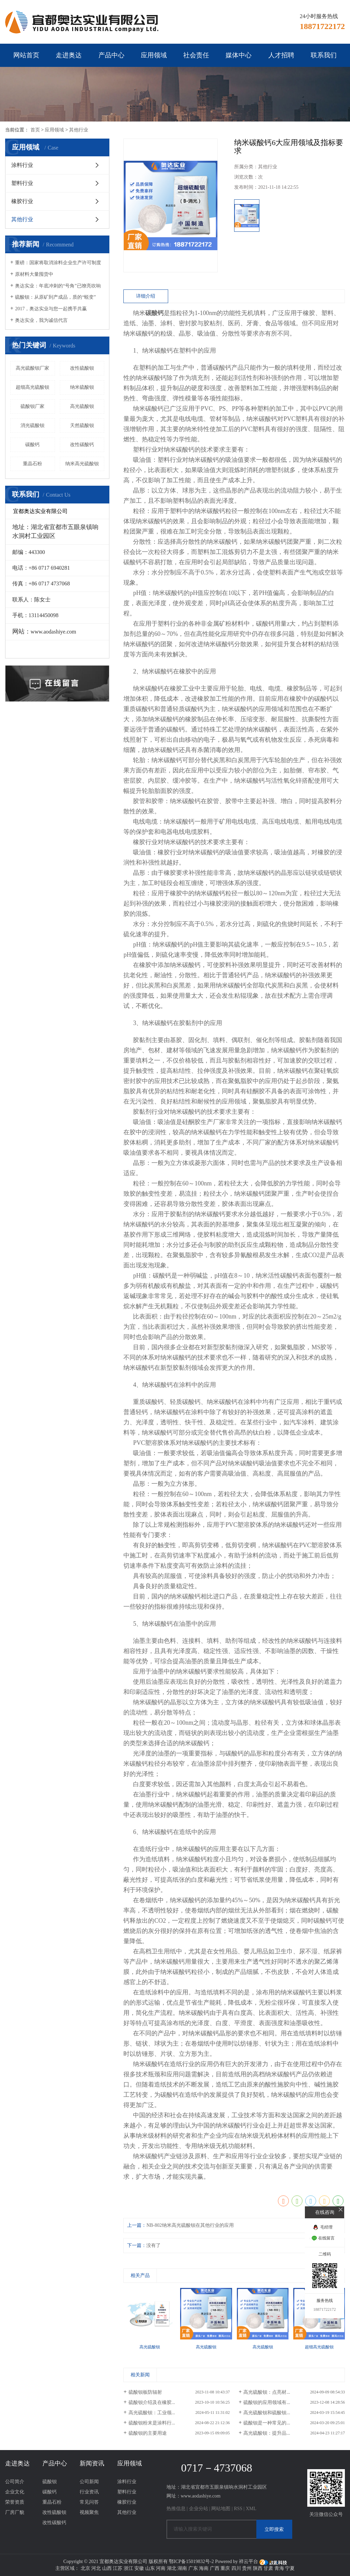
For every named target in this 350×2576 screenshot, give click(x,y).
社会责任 (196, 55)
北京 (85, 2568)
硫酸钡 (49, 2481)
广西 (214, 2568)
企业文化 (14, 2491)
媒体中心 (239, 55)
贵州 (247, 2568)
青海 (279, 2568)
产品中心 (111, 55)
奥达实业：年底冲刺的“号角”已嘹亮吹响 (57, 285)
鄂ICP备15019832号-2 (191, 2561)
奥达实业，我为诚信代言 (41, 320)
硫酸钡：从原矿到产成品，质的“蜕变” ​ (56, 297)
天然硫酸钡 (82, 425)
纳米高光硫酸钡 (82, 463)
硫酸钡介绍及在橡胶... (152, 2402)
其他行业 (78, 129)
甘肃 (268, 2568)
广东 (193, 2568)
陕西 (257, 2568)
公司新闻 (89, 2481)
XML (251, 2508)
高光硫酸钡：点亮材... (266, 2392)
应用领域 (154, 55)
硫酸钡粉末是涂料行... (152, 2422)
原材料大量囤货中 (34, 274)
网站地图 (220, 2508)
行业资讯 (89, 2491)
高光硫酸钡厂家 (32, 368)
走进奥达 (69, 55)
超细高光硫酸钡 (32, 387)
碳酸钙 (32, 444)
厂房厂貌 (14, 2512)
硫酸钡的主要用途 (148, 2433)
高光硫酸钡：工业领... (152, 2412)
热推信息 (176, 2508)
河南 (160, 2568)
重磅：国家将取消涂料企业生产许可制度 (58, 262)
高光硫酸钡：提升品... (266, 2433)
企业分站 (198, 2508)
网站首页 (26, 55)
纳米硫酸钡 (82, 387)
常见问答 (89, 2502)
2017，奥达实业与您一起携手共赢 (51, 308)
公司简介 (14, 2481)
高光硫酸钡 (82, 406)
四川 (236, 2568)
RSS (238, 2508)
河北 (96, 2568)
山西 (107, 2568)
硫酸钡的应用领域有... (266, 2402)
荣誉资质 (14, 2502)
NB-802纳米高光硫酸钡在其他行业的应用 (189, 2225)
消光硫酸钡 (32, 425)
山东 (150, 2568)
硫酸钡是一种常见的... (266, 2422)
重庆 (225, 2568)
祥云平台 (248, 2561)
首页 (35, 129)
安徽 (139, 2568)
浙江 (128, 2568)
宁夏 (290, 2568)
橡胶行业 (22, 201)
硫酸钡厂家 (32, 406)
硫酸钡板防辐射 (145, 2392)
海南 (203, 2568)
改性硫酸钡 (82, 368)
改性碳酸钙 (82, 444)
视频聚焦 (89, 2512)
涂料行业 (22, 165)
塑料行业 (22, 183)
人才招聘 (281, 55)
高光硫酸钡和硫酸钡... (266, 2412)
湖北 (171, 2568)
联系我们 (324, 55)
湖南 (182, 2568)
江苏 (117, 2568)
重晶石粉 (32, 463)
